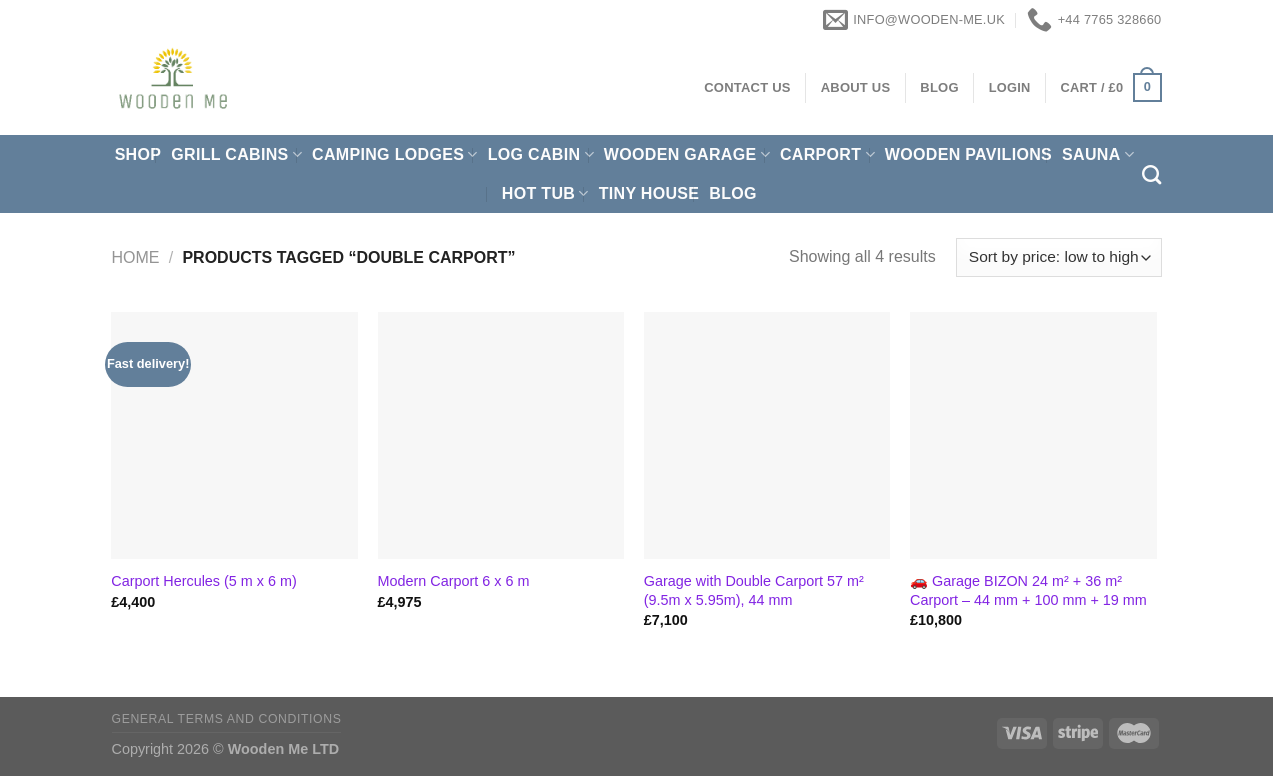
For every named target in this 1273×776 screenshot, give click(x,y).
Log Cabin (541, 154)
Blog (733, 193)
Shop (138, 154)
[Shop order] (1058, 257)
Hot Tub (545, 193)
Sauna (1098, 154)
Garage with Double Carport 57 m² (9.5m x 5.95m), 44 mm (754, 590)
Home (136, 257)
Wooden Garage (687, 154)
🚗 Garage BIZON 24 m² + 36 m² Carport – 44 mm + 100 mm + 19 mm (1028, 590)
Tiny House (649, 193)
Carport (827, 154)
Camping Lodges (395, 154)
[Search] (1151, 174)
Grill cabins (236, 154)
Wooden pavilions (968, 154)
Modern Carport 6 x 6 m (454, 581)
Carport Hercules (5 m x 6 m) (204, 581)
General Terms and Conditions (227, 719)
